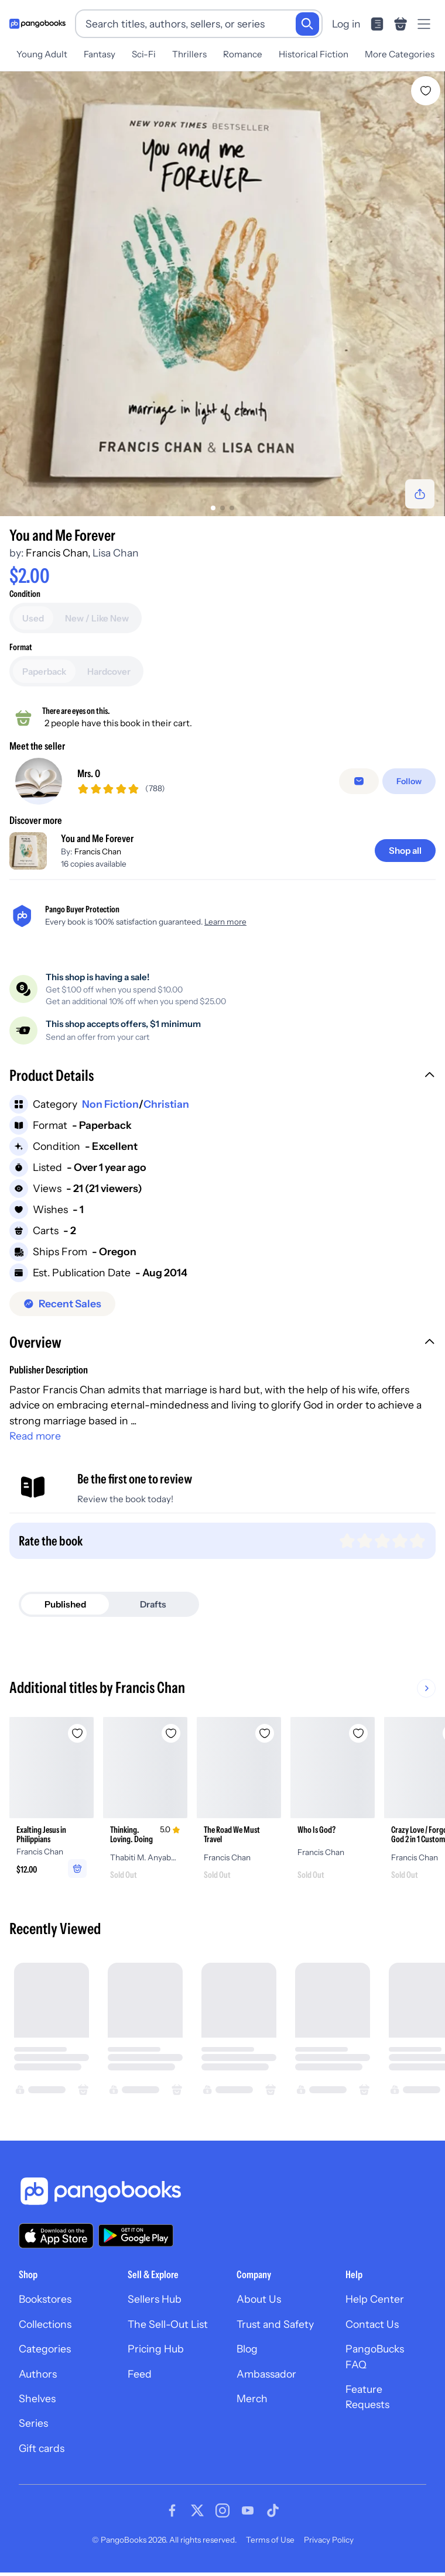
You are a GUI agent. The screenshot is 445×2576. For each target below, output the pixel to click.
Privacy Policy (329, 2539)
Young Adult (41, 54)
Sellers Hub (155, 2299)
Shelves (37, 2398)
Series (33, 2423)
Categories (45, 2349)
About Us (259, 2299)
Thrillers (189, 54)
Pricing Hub (156, 2349)
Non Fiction (110, 1104)
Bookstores (45, 2299)
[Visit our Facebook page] (172, 2510)
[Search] (307, 24)
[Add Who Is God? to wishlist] (358, 1733)
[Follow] (409, 781)
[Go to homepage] (37, 24)
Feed (140, 2374)
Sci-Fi (144, 54)
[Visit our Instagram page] (222, 2510)
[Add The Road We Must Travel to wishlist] (264, 1733)
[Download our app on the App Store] (56, 2235)
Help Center (374, 2299)
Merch (252, 2398)
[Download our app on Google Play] (135, 2235)
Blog (247, 2349)
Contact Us (372, 2324)
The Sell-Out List (168, 2324)
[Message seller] (359, 781)
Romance (242, 54)
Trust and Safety (275, 2324)
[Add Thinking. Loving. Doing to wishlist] (171, 1733)
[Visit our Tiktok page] (273, 2510)
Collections (45, 2324)
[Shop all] (405, 850)
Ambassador (266, 2374)
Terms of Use (270, 2539)
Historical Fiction (313, 54)
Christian (166, 1104)
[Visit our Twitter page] (197, 2510)
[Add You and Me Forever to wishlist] (425, 90)
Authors (38, 2374)
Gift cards (41, 2448)
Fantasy (99, 54)
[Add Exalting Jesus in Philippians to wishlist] (77, 1733)
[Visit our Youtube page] (248, 2510)
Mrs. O (88, 773)
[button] (222, 1077)
